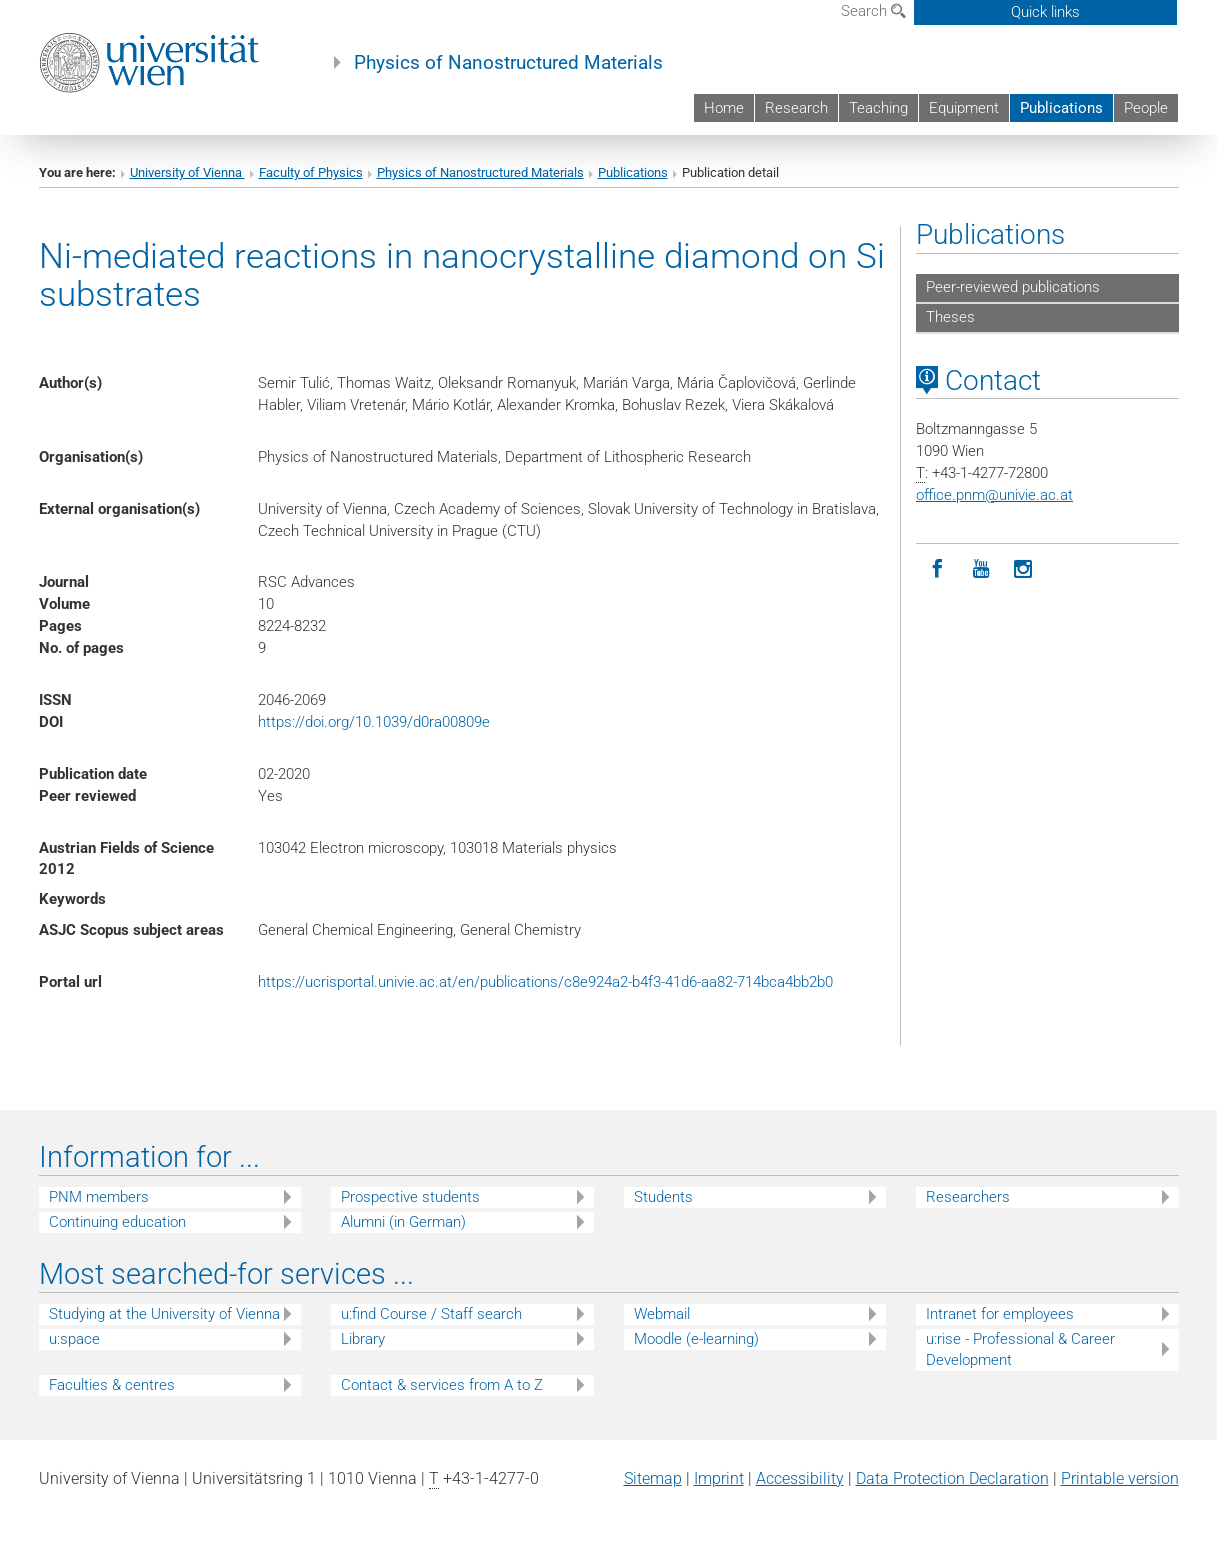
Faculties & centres (112, 1385)
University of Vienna (187, 172)
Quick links (1045, 12)
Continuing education (117, 1222)
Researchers (968, 1197)
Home (724, 108)
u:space (74, 1339)
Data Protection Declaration (952, 1478)
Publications (1061, 108)
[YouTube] (980, 569)
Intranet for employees (1000, 1314)
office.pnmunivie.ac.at (994, 495)
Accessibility (800, 1478)
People (1146, 108)
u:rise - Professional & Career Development (1020, 1349)
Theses (950, 317)
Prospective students (410, 1197)
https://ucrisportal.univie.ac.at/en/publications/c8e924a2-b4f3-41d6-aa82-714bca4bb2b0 (545, 982)
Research (796, 108)
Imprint (719, 1478)
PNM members (99, 1197)
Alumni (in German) (403, 1222)
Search (873, 11)
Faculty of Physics (311, 172)
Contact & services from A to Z (442, 1385)
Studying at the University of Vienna (164, 1314)
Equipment (964, 108)
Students (663, 1197)
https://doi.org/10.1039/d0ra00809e (374, 722)
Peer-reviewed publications (1013, 287)
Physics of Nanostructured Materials (508, 63)
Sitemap (653, 1478)
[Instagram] (1023, 569)
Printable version (1120, 1478)
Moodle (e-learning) (696, 1339)
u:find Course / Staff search (431, 1314)
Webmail (662, 1314)
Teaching (878, 108)
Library (363, 1339)
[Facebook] (937, 569)
